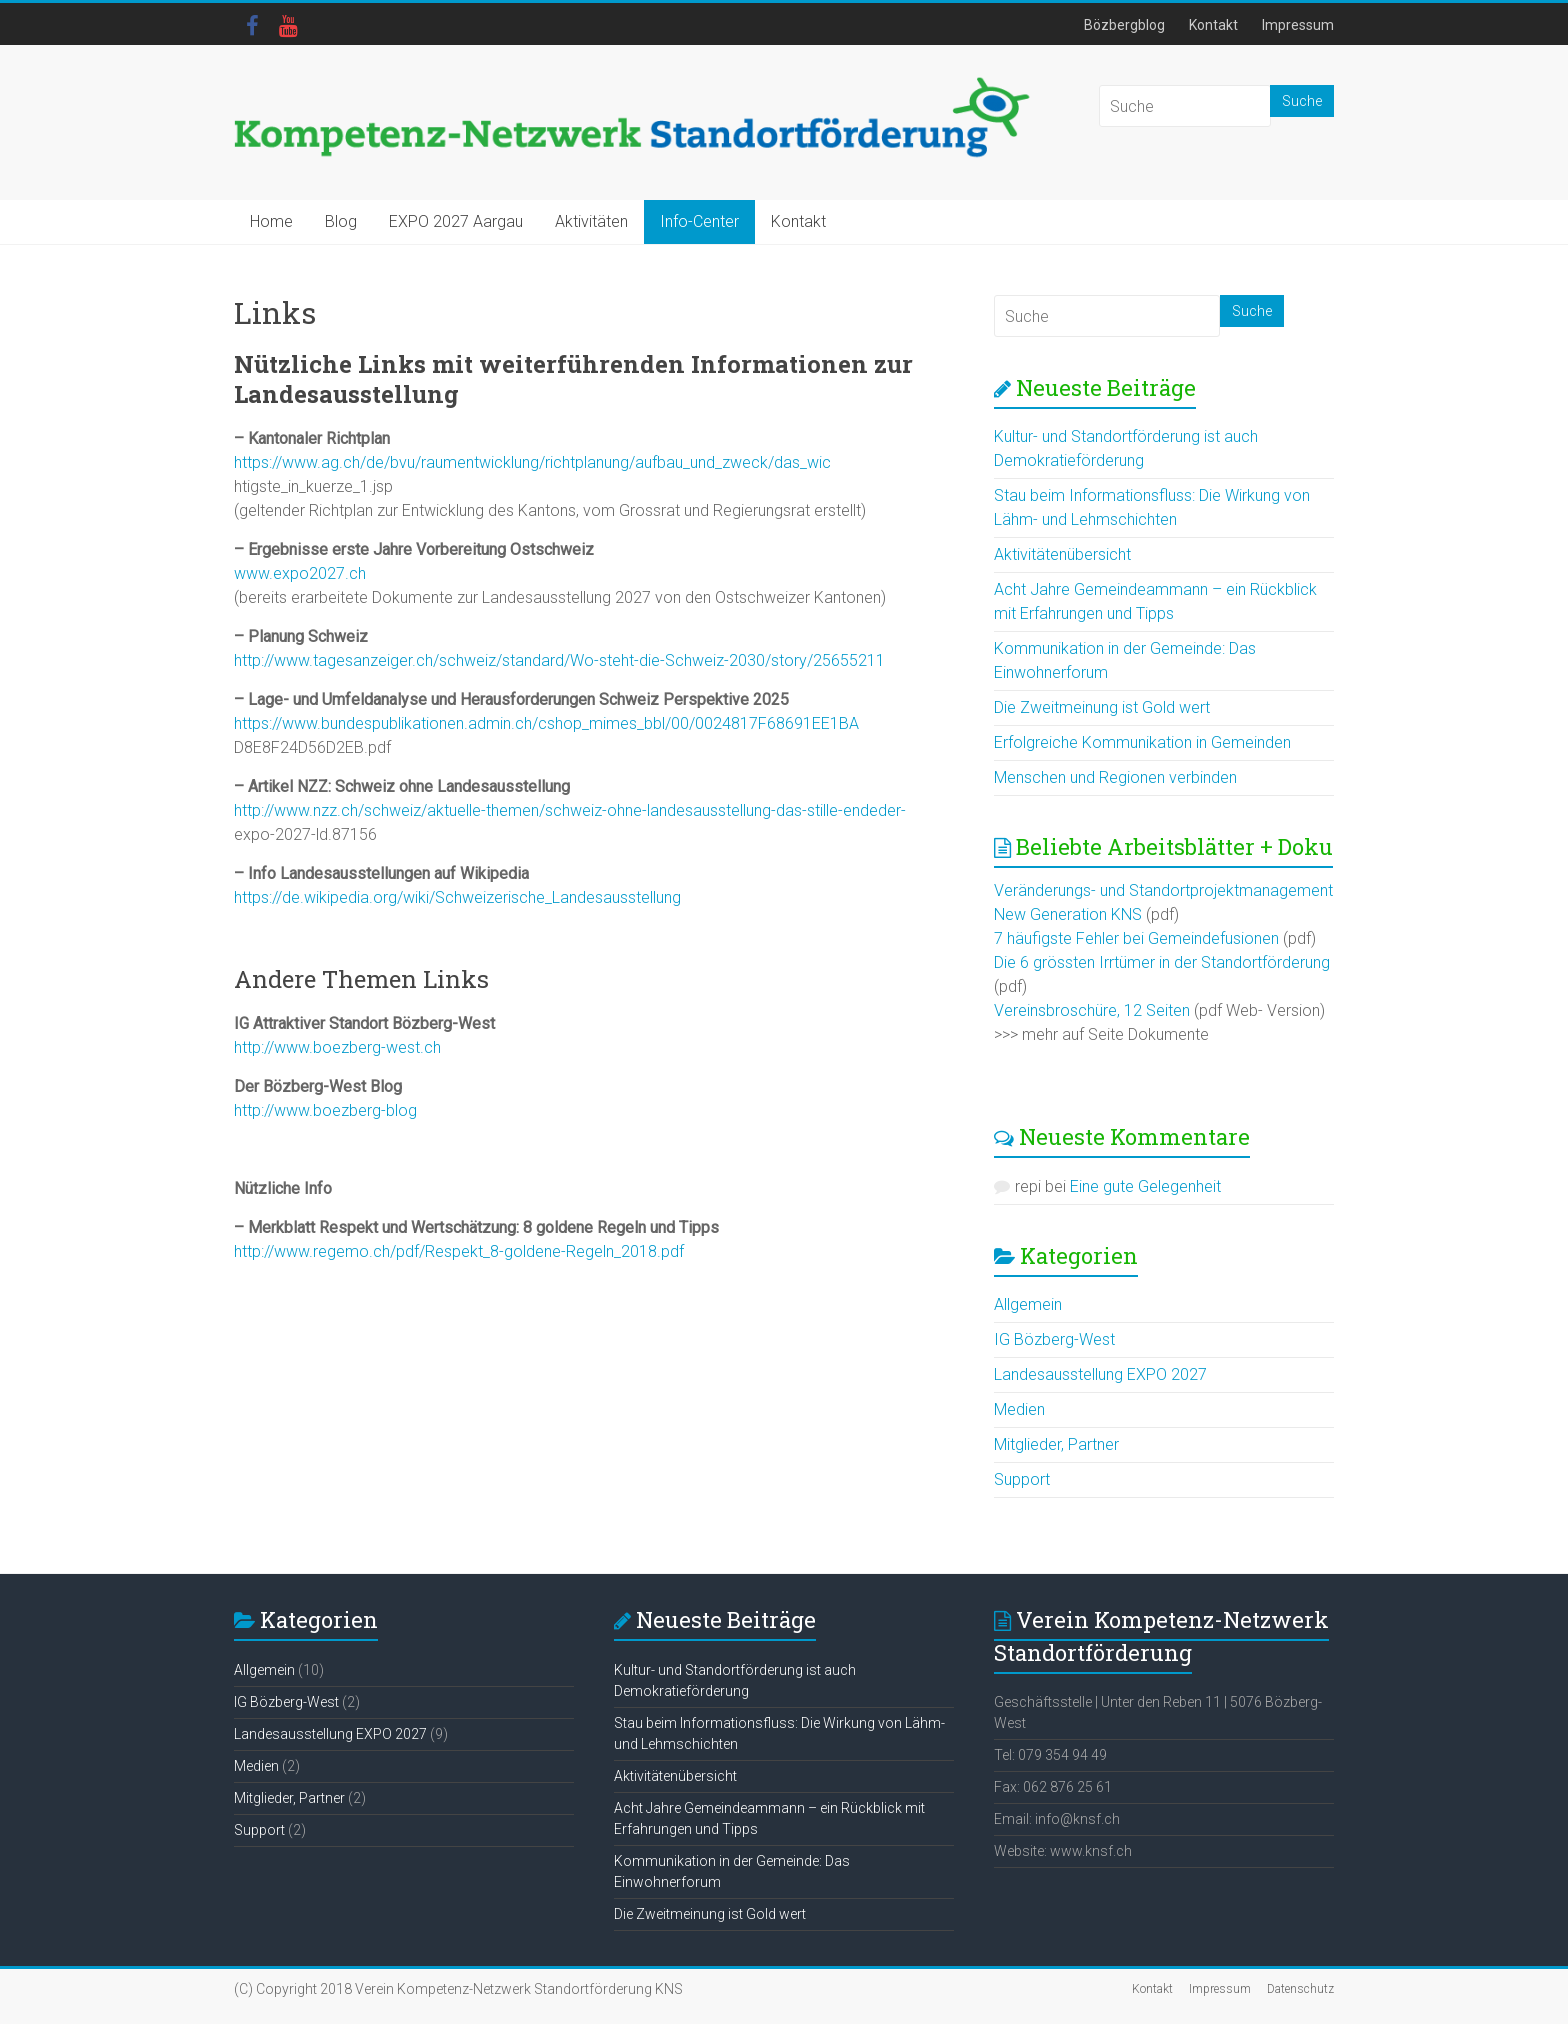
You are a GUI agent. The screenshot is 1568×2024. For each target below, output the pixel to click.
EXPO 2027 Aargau (456, 221)
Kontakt (1213, 25)
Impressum (1298, 25)
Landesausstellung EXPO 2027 (1100, 1374)
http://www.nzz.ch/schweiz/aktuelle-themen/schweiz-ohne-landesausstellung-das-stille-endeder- (570, 810)
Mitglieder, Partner (1056, 1444)
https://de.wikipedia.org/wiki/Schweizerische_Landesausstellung (457, 897)
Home (271, 221)
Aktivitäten (591, 221)
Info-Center (699, 221)
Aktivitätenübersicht (1062, 554)
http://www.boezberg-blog (325, 1110)
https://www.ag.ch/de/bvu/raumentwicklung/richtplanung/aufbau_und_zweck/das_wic (532, 462)
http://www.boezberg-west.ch (337, 1047)
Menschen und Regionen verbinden (1115, 777)
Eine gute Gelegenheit (1145, 1186)
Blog (341, 221)
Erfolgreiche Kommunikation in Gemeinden (1142, 742)
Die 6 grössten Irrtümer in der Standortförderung (1162, 962)
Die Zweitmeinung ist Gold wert (1102, 707)
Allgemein (1028, 1304)
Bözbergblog (1124, 25)
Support (1022, 1479)
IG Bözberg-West (1054, 1339)
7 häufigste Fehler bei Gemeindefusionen (1136, 938)
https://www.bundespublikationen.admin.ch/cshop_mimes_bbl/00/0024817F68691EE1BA (546, 723)
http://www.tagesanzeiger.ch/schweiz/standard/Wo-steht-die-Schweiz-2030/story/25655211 (559, 660)
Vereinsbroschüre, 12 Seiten (1092, 1010)
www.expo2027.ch (300, 573)
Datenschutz (1300, 1989)
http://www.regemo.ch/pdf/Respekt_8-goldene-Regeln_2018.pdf (459, 1251)
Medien (1019, 1409)
